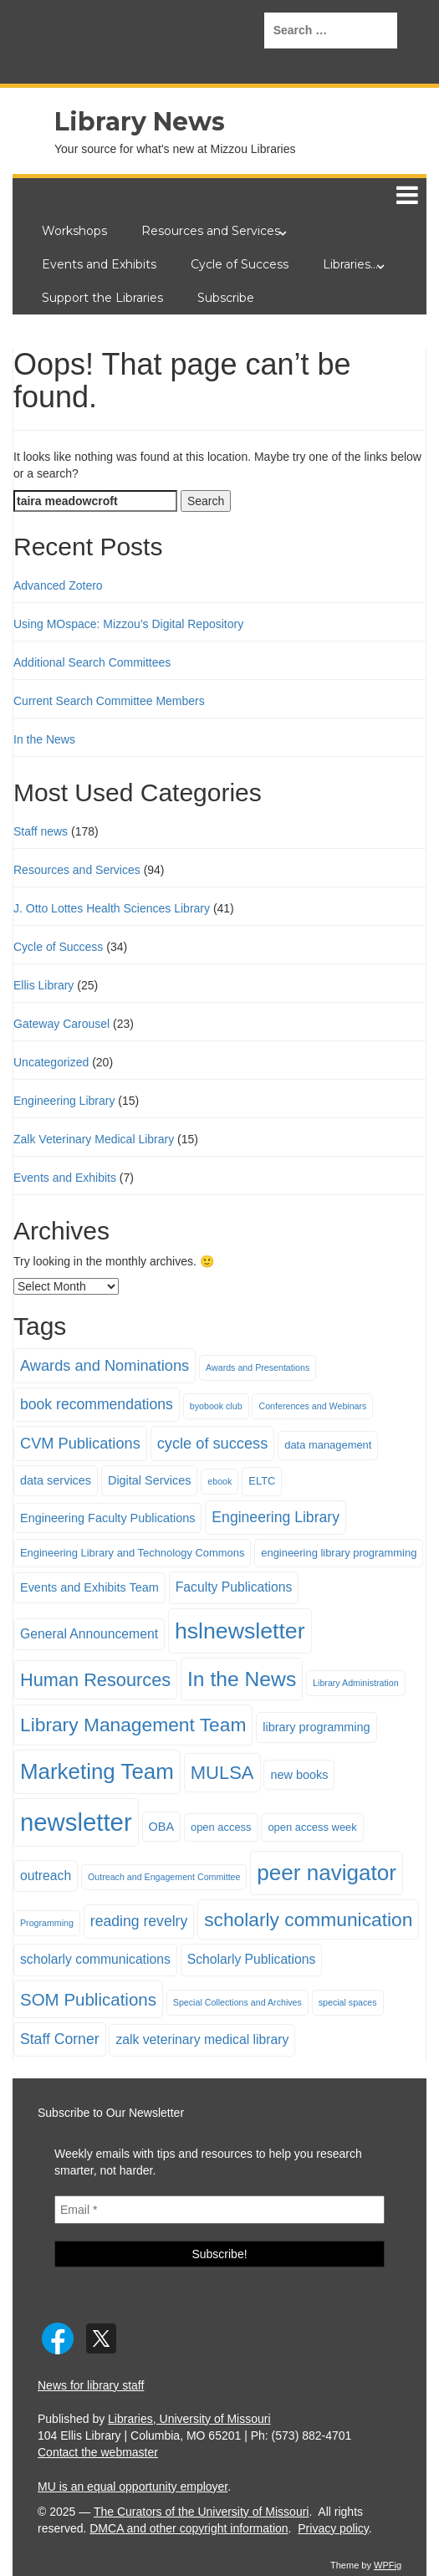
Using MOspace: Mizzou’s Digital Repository (128, 624)
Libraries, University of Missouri (189, 2418)
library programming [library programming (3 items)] (316, 1727)
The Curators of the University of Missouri (201, 2511)
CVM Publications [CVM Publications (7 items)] (80, 1443)
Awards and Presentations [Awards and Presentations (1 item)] (257, 1367)
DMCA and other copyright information (188, 2528)
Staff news (40, 831)
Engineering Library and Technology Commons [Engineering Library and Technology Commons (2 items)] (132, 1552)
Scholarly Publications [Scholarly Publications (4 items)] (251, 1959)
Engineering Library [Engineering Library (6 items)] (275, 1517)
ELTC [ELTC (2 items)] (261, 1481)
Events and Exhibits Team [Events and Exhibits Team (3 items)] (89, 1587)
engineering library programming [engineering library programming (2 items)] (338, 1552)
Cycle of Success (239, 264)
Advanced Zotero (58, 585)
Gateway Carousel (61, 1023)
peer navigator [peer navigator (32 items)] (326, 1872)
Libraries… (350, 264)
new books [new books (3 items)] (299, 1774)
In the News (44, 739)
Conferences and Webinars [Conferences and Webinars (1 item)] (312, 1406)
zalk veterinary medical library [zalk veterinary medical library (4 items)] (201, 2039)
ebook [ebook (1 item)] (219, 1481)
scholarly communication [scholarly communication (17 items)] (308, 1919)
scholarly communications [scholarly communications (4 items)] (95, 1959)
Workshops (74, 230)
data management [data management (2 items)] (327, 1445)
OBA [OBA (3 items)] (162, 1826)
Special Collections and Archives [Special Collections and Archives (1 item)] (237, 2002)
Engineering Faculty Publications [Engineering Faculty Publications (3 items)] (107, 1518)
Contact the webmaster (98, 2452)
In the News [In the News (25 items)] (241, 1679)
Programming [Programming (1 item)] (47, 1923)
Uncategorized (51, 1062)
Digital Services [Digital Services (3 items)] (149, 1480)
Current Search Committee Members (109, 701)
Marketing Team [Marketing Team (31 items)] (97, 1771)
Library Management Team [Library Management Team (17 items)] (133, 1724)
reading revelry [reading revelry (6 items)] (138, 1921)
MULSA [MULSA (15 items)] (222, 1772)
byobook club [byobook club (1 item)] (216, 1406)
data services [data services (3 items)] (55, 1480)
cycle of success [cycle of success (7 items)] (212, 1443)
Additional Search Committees (92, 662)
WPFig (387, 2565)
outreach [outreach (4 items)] (45, 1875)
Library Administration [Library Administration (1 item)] (355, 1683)
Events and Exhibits (99, 264)
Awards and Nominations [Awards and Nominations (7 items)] (104, 1365)
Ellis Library (43, 985)
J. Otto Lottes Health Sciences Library (111, 908)
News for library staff (91, 2385)
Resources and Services (210, 230)
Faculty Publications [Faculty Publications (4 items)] (234, 1587)
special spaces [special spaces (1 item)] (348, 2002)
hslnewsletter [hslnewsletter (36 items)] (240, 1630)
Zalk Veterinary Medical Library (93, 1139)
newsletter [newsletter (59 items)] (76, 1822)
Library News (139, 121)
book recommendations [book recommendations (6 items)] (96, 1404)
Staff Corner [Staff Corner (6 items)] (60, 2039)
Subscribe (225, 297)
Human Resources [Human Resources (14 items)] (95, 1679)
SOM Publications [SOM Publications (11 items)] (88, 1999)
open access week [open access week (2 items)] (312, 1827)
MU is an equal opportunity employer (132, 2486)
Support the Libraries (102, 297)
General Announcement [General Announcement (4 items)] (89, 1634)
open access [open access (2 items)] (221, 1827)
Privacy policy (333, 2528)
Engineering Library (64, 1100)
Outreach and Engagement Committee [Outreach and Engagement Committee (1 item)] (164, 1877)
